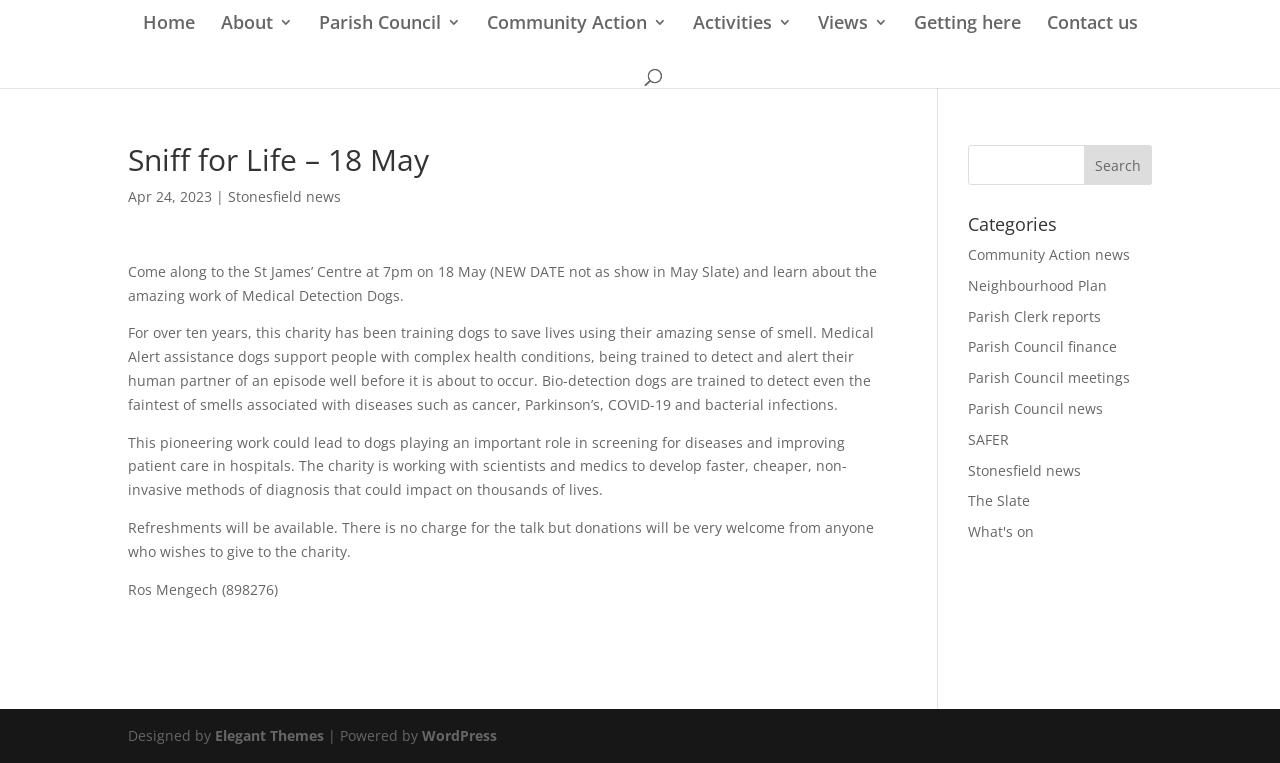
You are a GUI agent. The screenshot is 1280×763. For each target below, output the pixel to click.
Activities (732, 24)
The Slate (999, 500)
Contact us (1092, 24)
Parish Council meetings (1049, 377)
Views (843, 24)
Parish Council (380, 24)
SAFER (988, 439)
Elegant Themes (269, 735)
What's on (1001, 531)
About (247, 24)
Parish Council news (1035, 408)
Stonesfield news (284, 196)
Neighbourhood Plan (1037, 285)
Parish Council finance (1042, 346)
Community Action (567, 24)
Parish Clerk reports (1034, 316)
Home (169, 24)
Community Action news (1049, 254)
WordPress (459, 735)
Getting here (967, 24)
